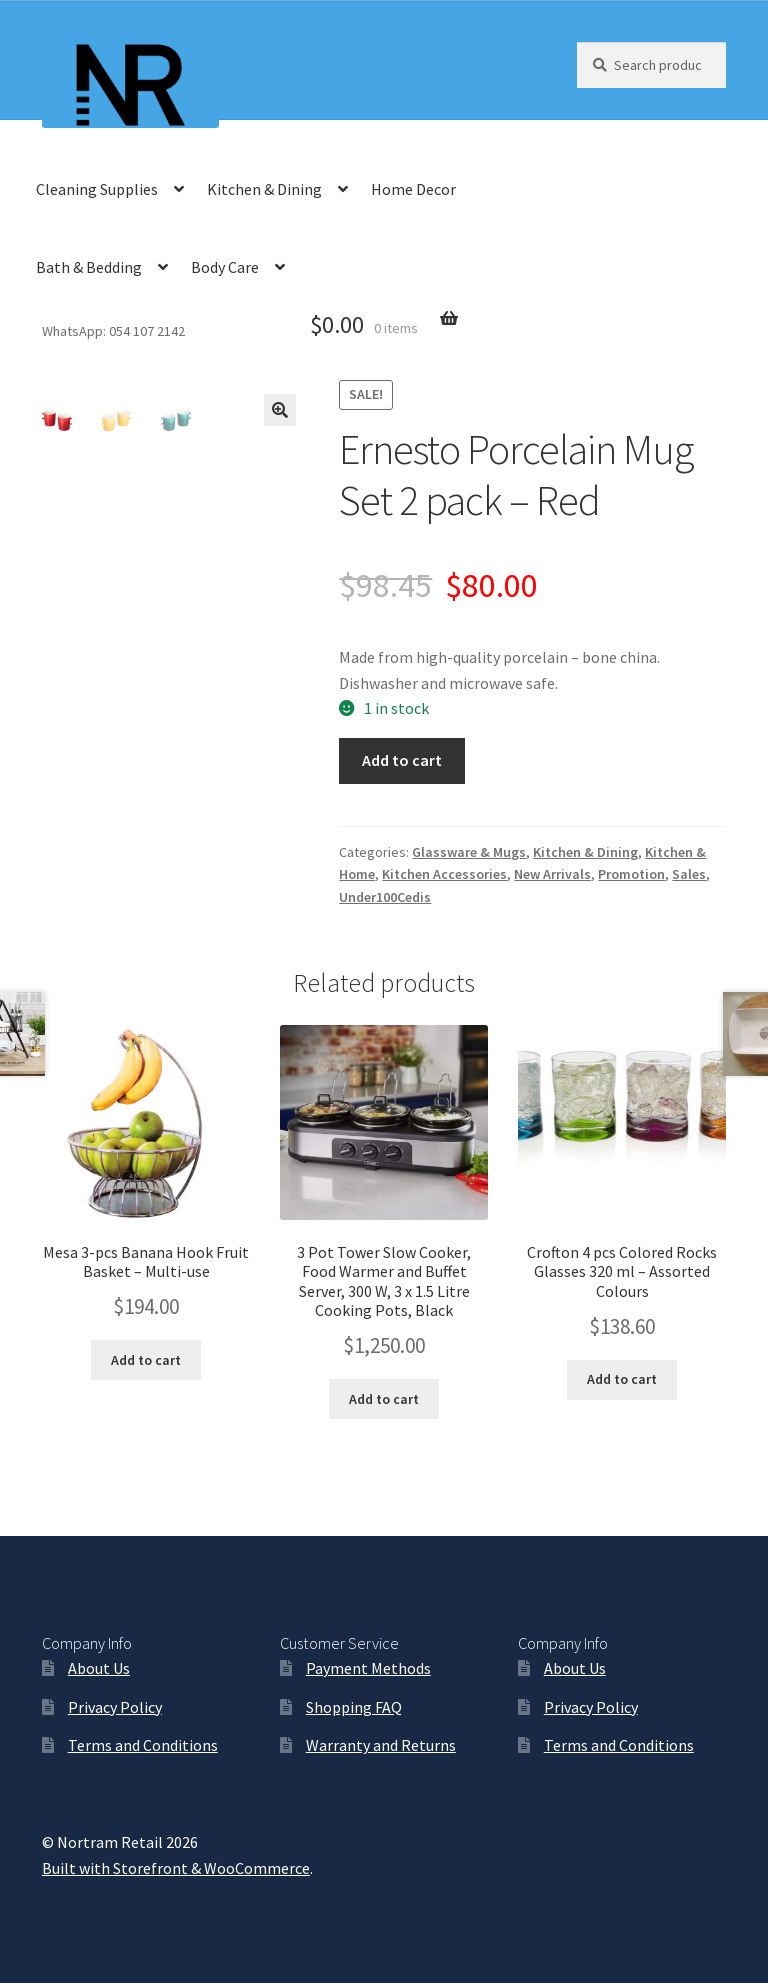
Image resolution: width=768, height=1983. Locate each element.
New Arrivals (552, 874)
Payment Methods (368, 1668)
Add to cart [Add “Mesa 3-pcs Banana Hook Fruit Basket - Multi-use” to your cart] (146, 1360)
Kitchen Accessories (444, 874)
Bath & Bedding (89, 267)
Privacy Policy (115, 1707)
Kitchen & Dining (264, 189)
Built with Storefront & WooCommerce (176, 1868)
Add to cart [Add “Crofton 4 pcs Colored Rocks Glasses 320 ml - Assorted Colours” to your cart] (622, 1379)
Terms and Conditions (143, 1745)
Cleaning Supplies (97, 189)
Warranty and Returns (381, 1745)
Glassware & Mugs (469, 852)
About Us (99, 1668)
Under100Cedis (385, 897)
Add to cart (402, 760)
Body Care (225, 267)
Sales (689, 874)
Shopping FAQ (354, 1707)
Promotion (631, 874)
